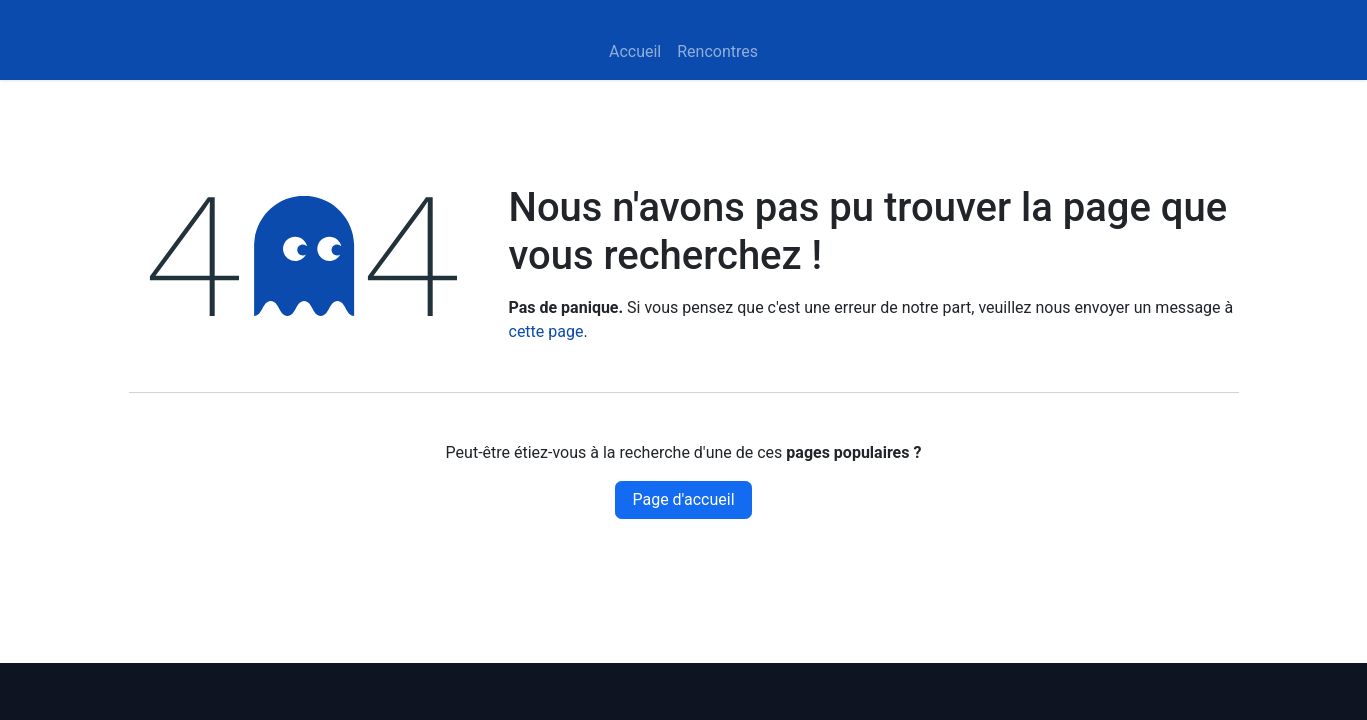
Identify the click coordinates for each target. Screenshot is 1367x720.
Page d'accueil (683, 499)
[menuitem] (635, 52)
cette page (546, 331)
